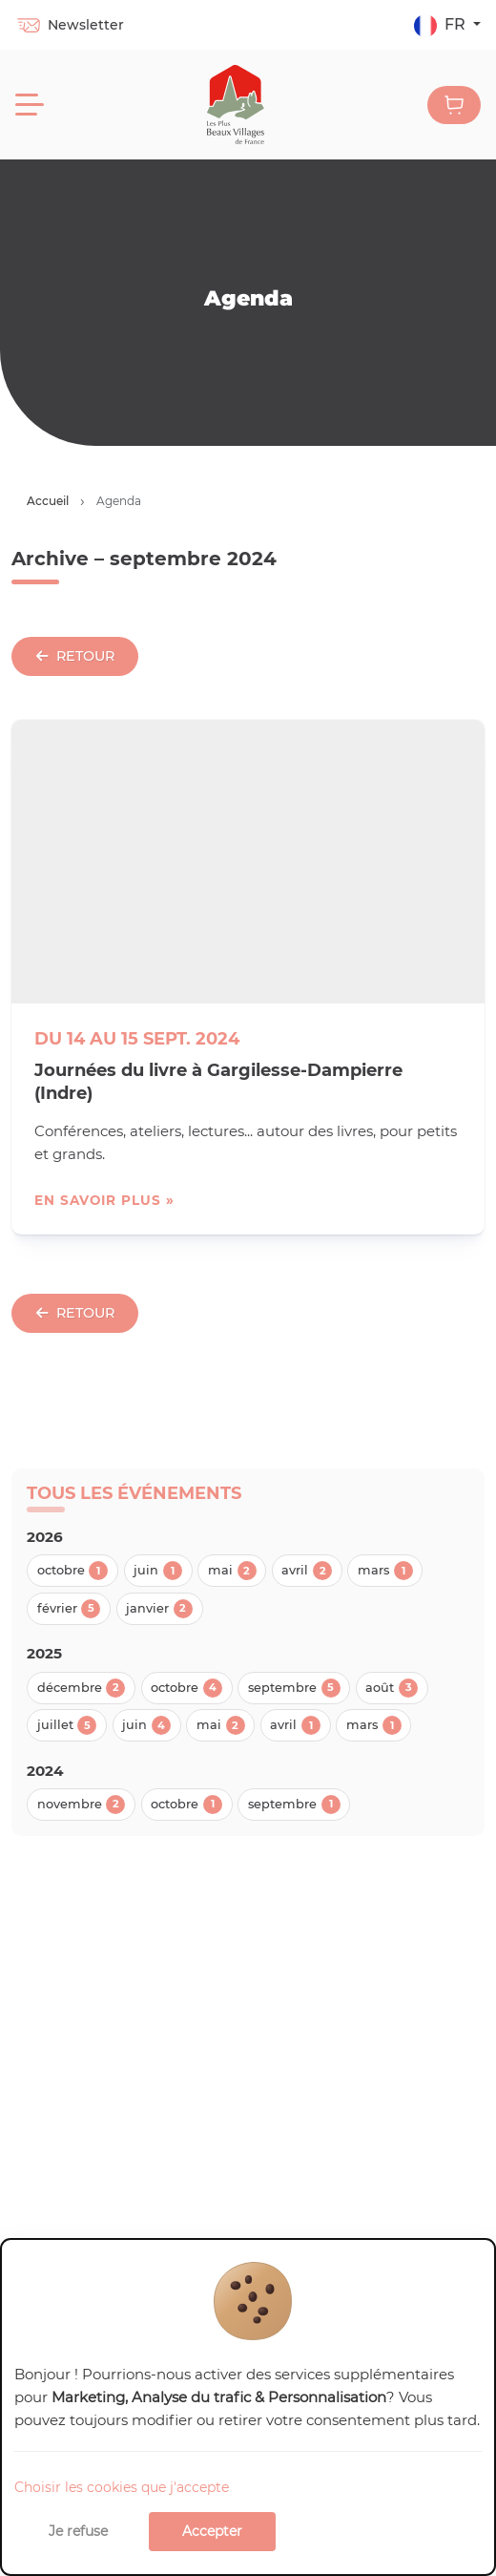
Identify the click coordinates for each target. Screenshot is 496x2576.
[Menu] (29, 105)
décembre (81, 1688)
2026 (45, 1537)
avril (306, 1570)
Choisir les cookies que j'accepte (121, 2487)
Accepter (212, 2531)
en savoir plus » (104, 1200)
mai (232, 1570)
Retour (75, 656)
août (391, 1688)
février (69, 1608)
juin (158, 1570)
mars (385, 1570)
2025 (44, 1653)
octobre (73, 1570)
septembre (294, 1688)
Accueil (48, 501)
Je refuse (78, 2531)
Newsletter (69, 24)
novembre (81, 1804)
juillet (67, 1725)
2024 (45, 1771)
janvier (159, 1608)
